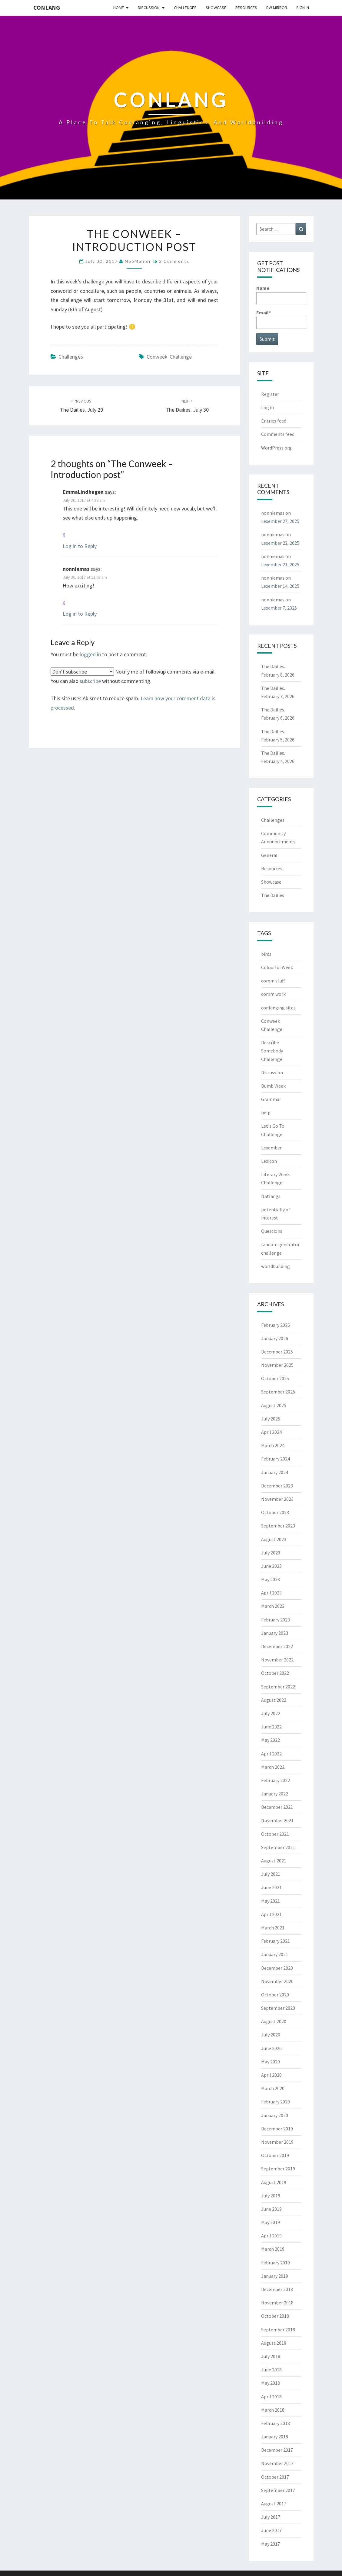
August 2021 (273, 1861)
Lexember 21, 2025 (280, 564)
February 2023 (275, 1620)
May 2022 (270, 1740)
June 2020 (271, 2048)
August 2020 (273, 2021)
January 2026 (274, 1338)
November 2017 (277, 2463)
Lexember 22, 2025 (280, 543)
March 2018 (272, 2410)
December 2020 (277, 1968)
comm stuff (273, 981)
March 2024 (272, 1445)
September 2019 (278, 2169)
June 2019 (271, 2209)
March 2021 (272, 1928)
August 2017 (273, 2504)
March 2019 (272, 2249)
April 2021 (271, 1914)
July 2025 (270, 1419)
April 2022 (271, 1754)
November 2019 (277, 2142)
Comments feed (277, 434)
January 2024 (274, 1472)
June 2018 (271, 2370)
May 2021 (270, 1901)
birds (266, 954)
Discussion (149, 7)
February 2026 (275, 1325)
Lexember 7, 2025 (279, 608)
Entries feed (273, 421)
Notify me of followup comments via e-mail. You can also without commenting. (133, 675)
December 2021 (277, 1807)
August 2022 (273, 1700)
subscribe (90, 680)
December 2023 (277, 1486)
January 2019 (274, 2276)
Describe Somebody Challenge (272, 1050)
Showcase (216, 7)
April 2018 (271, 2397)
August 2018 (273, 2343)
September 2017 (278, 2490)
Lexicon (269, 1161)
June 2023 (271, 1566)
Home (118, 7)
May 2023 (270, 1579)
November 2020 (277, 1981)
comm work (273, 994)
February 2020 (275, 2102)
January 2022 (274, 1794)
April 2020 (271, 2075)
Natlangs (271, 1196)
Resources (246, 7)
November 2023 (277, 1499)
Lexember (271, 1148)
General (269, 855)
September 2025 (278, 1392)
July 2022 (270, 1713)
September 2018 (278, 2330)
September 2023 (278, 1526)
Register (270, 394)
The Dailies (272, 895)
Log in (267, 407)
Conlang (46, 7)
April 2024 (271, 1432)
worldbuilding (275, 1266)
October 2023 (275, 1512)
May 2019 (270, 2222)
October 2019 (275, 2155)
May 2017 (270, 2544)
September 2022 (278, 1687)
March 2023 (272, 1606)
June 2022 (271, 1727)
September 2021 (278, 1847)
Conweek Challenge (169, 356)
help (266, 1112)
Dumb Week (273, 1086)
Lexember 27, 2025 (280, 521)
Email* (281, 319)
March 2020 (272, 2088)
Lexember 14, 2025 (280, 586)
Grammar (271, 1099)
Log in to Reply (80, 546)
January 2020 (274, 2115)
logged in (90, 654)
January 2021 (274, 1954)
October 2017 (275, 2477)
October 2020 (275, 1995)
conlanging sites (278, 1008)
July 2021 (270, 1874)
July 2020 (270, 2035)
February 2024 (275, 1459)
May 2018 (270, 2383)
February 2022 (275, 1780)
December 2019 (277, 2129)
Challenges (185, 7)
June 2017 (271, 2530)
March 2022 (272, 1767)
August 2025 (273, 1405)
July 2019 (270, 2196)
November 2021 (277, 1820)
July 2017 (270, 2517)
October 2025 (275, 1378)
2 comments (174, 261)
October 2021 (275, 1834)
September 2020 (278, 2008)
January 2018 (274, 2437)
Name (281, 294)
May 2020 (270, 2062)
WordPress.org (276, 448)
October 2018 (275, 2316)
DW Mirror (276, 7)
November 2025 (277, 1365)
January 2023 (274, 1633)
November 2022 (277, 1660)
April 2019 (271, 2236)
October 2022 (275, 1673)
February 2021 (275, 1941)
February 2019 (275, 2263)
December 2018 (277, 2289)
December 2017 (277, 2450)
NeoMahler (138, 261)
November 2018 (277, 2303)
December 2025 (277, 1352)
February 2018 (275, 2423)
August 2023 (273, 1539)
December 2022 (277, 1646)
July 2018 (270, 2356)
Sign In (302, 7)
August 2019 (273, 2182)
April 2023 (271, 1593)
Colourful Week (277, 967)
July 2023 (270, 1553)
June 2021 (271, 1887)
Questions (271, 1231)
